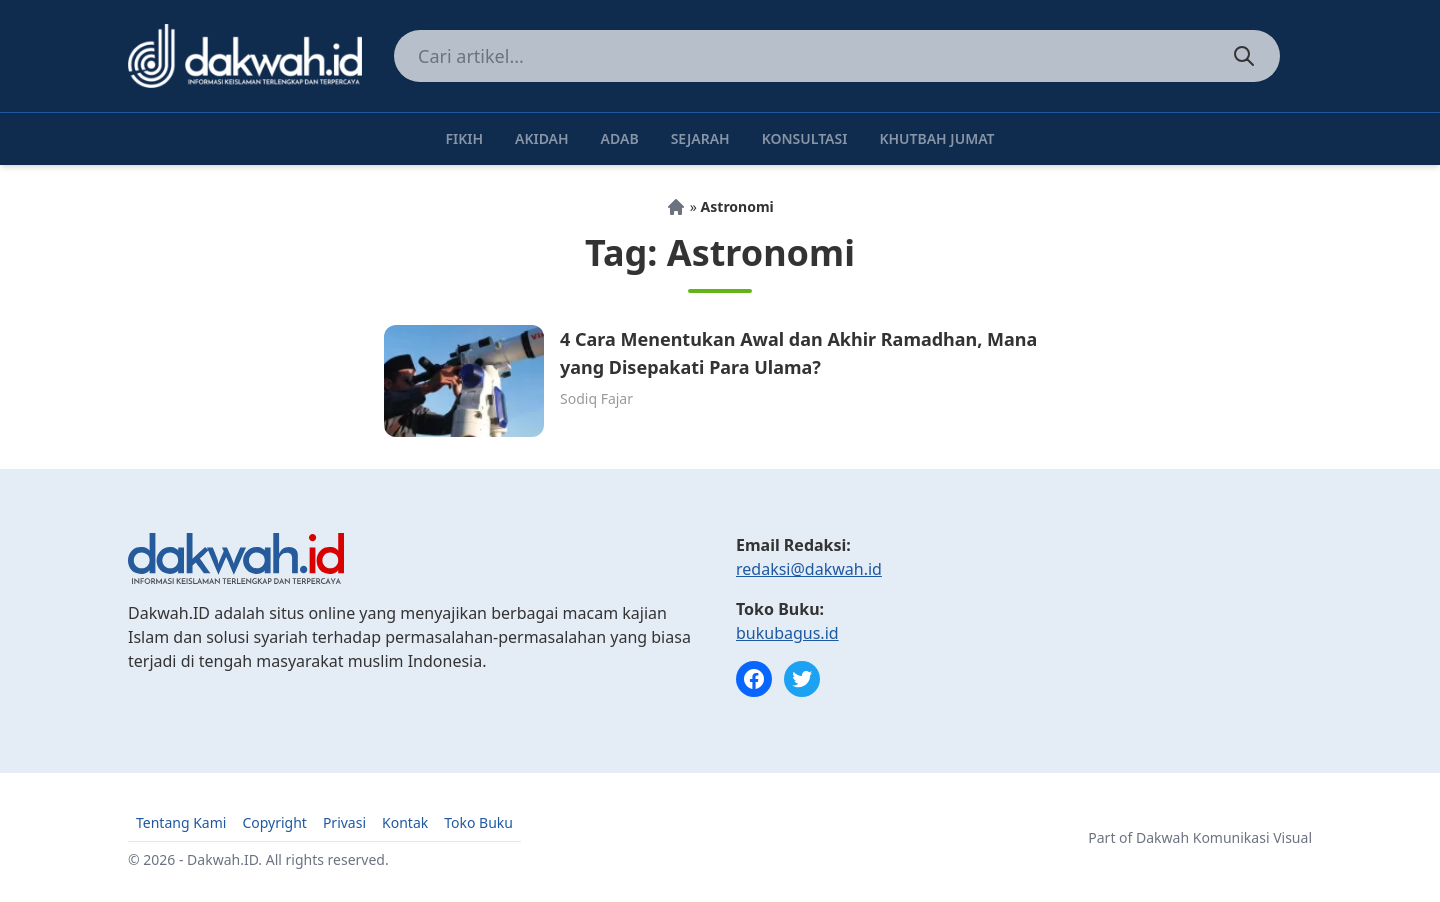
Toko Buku (478, 822)
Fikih (464, 138)
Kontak (405, 822)
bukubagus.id (787, 633)
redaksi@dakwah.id (809, 569)
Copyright (274, 822)
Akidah (542, 138)
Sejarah (700, 138)
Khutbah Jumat (936, 138)
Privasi (344, 822)
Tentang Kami (181, 822)
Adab (620, 138)
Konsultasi (805, 138)
